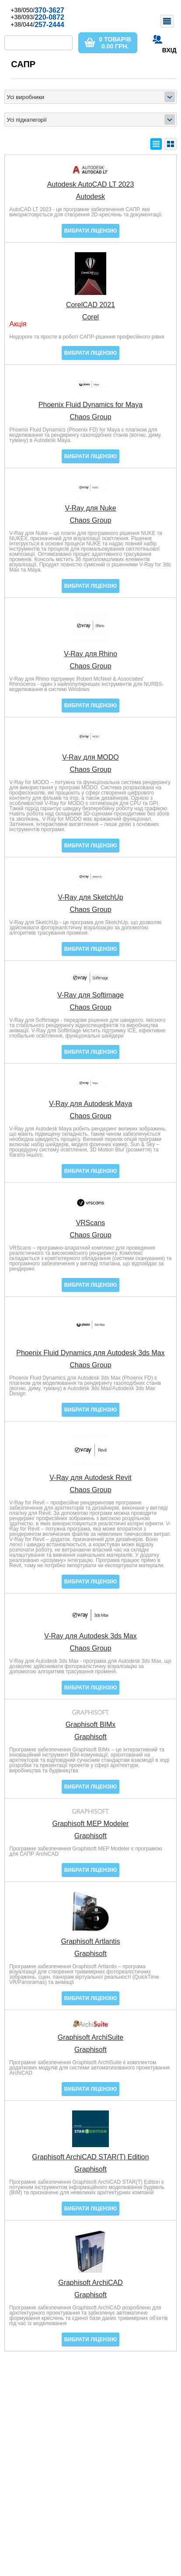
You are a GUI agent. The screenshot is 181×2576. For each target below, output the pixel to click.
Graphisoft (90, 1736)
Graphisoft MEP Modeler (90, 1823)
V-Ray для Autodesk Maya (90, 1103)
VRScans (90, 1222)
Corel (90, 317)
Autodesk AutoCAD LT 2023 (90, 184)
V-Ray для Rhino (90, 654)
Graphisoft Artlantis (90, 1941)
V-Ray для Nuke (90, 508)
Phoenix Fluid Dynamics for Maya (90, 404)
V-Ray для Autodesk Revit (90, 1477)
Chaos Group (90, 417)
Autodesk (90, 196)
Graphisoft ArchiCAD (90, 2282)
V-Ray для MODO (90, 757)
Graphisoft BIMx (91, 1724)
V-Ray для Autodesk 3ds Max (90, 1636)
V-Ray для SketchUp (90, 897)
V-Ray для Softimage (90, 995)
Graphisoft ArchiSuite (90, 2037)
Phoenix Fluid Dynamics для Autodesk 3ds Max (90, 1353)
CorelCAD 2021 (90, 304)
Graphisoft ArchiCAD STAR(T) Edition (90, 2157)
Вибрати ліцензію (90, 231)
